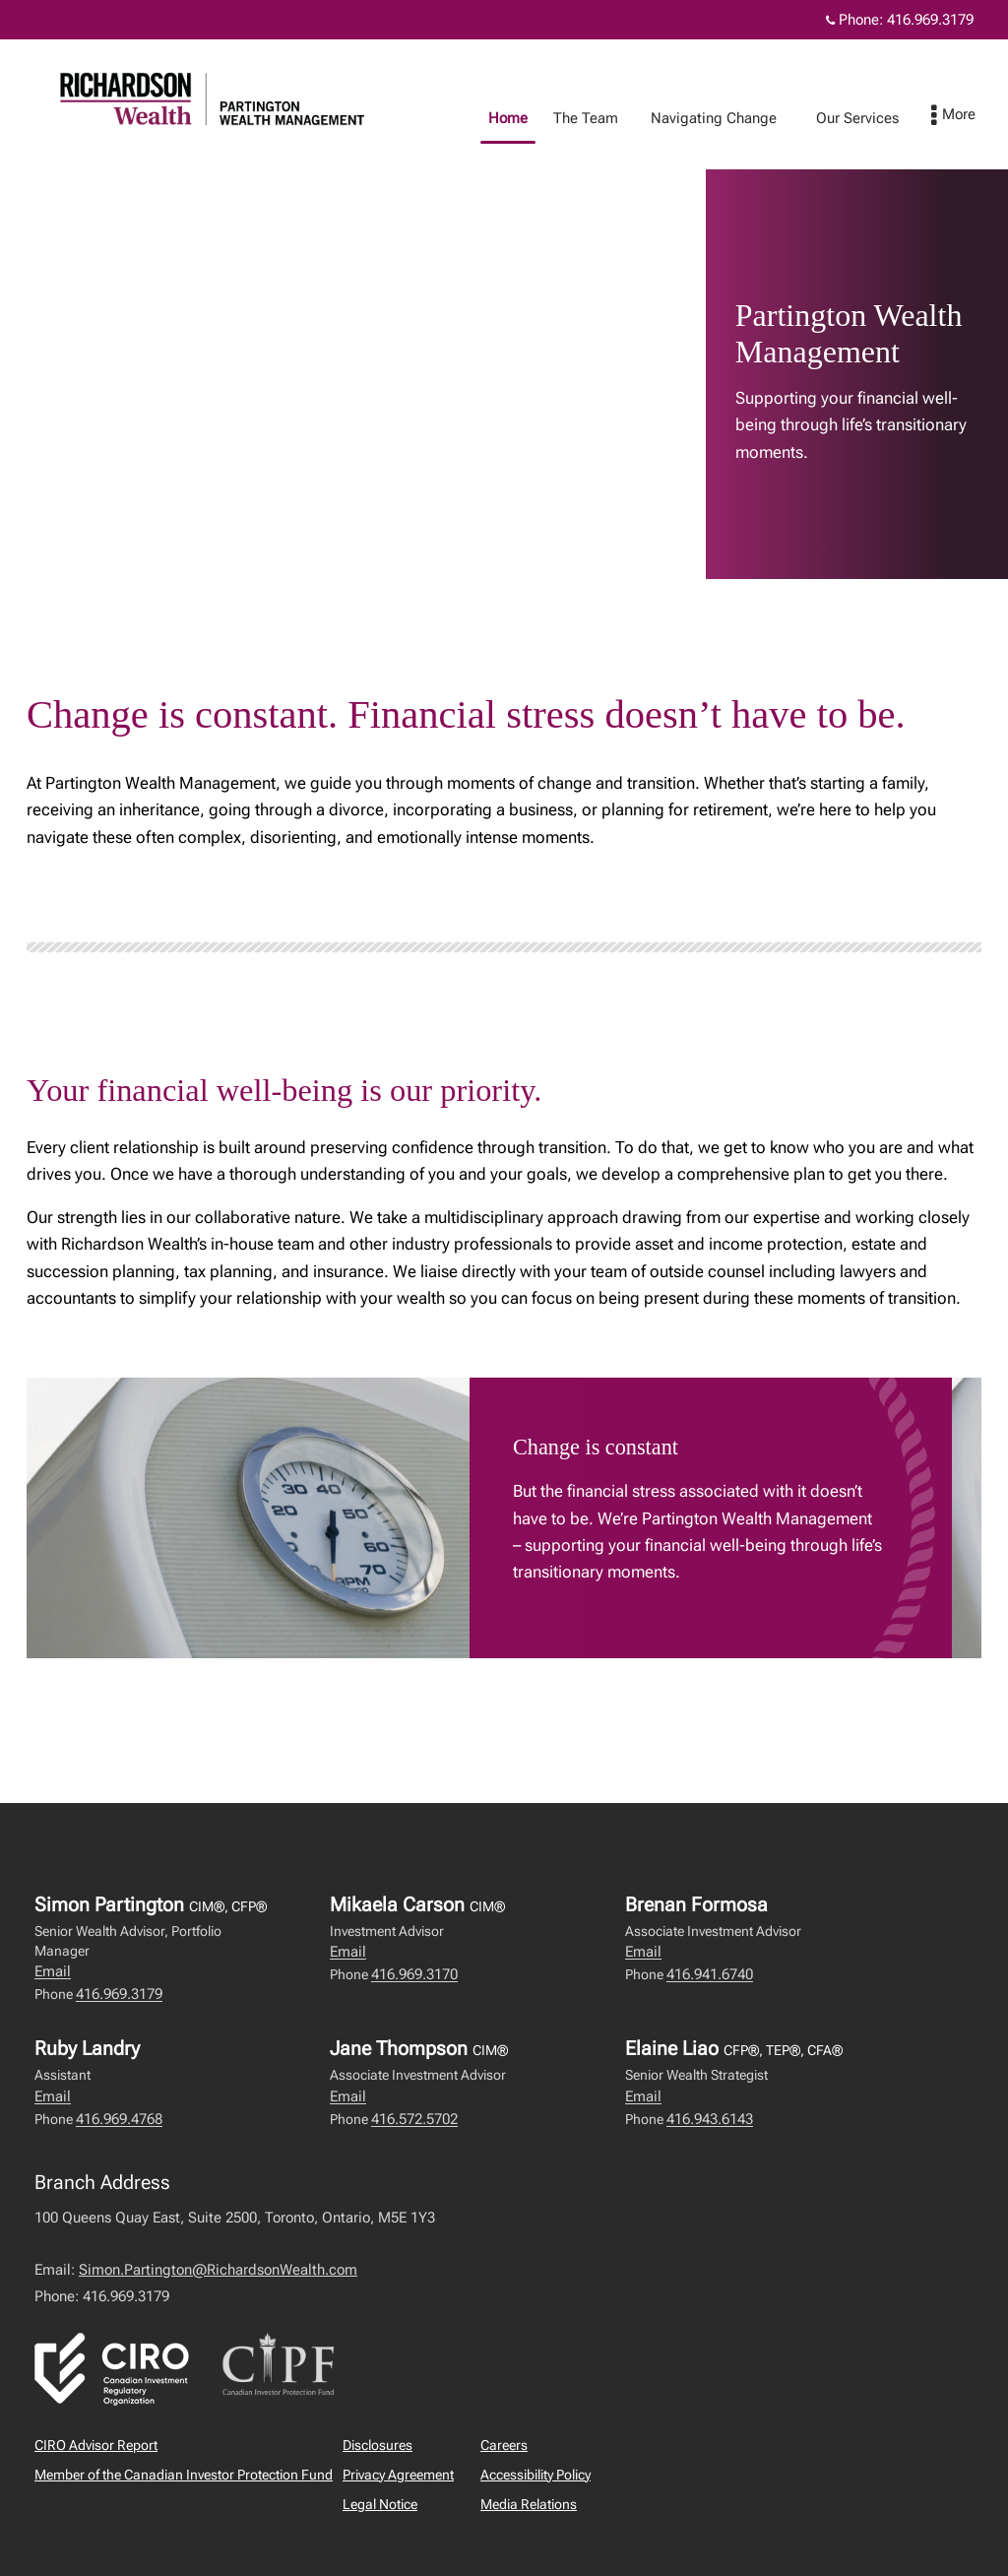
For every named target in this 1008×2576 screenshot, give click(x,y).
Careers (504, 2445)
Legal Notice (380, 2504)
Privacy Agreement (398, 2474)
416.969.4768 (119, 2119)
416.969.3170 (414, 1974)
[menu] (973, 116)
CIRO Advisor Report (96, 2445)
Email (52, 1971)
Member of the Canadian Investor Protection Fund (183, 2474)
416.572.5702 (414, 2119)
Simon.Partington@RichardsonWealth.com (218, 2270)
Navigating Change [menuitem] (733, 118)
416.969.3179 (119, 1994)
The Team (605, 118)
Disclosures (377, 2445)
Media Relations (528, 2504)
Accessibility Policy (535, 2474)
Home (527, 118)
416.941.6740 (709, 1974)
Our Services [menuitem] (877, 118)
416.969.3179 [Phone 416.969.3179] (930, 20)
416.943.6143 (709, 2119)
